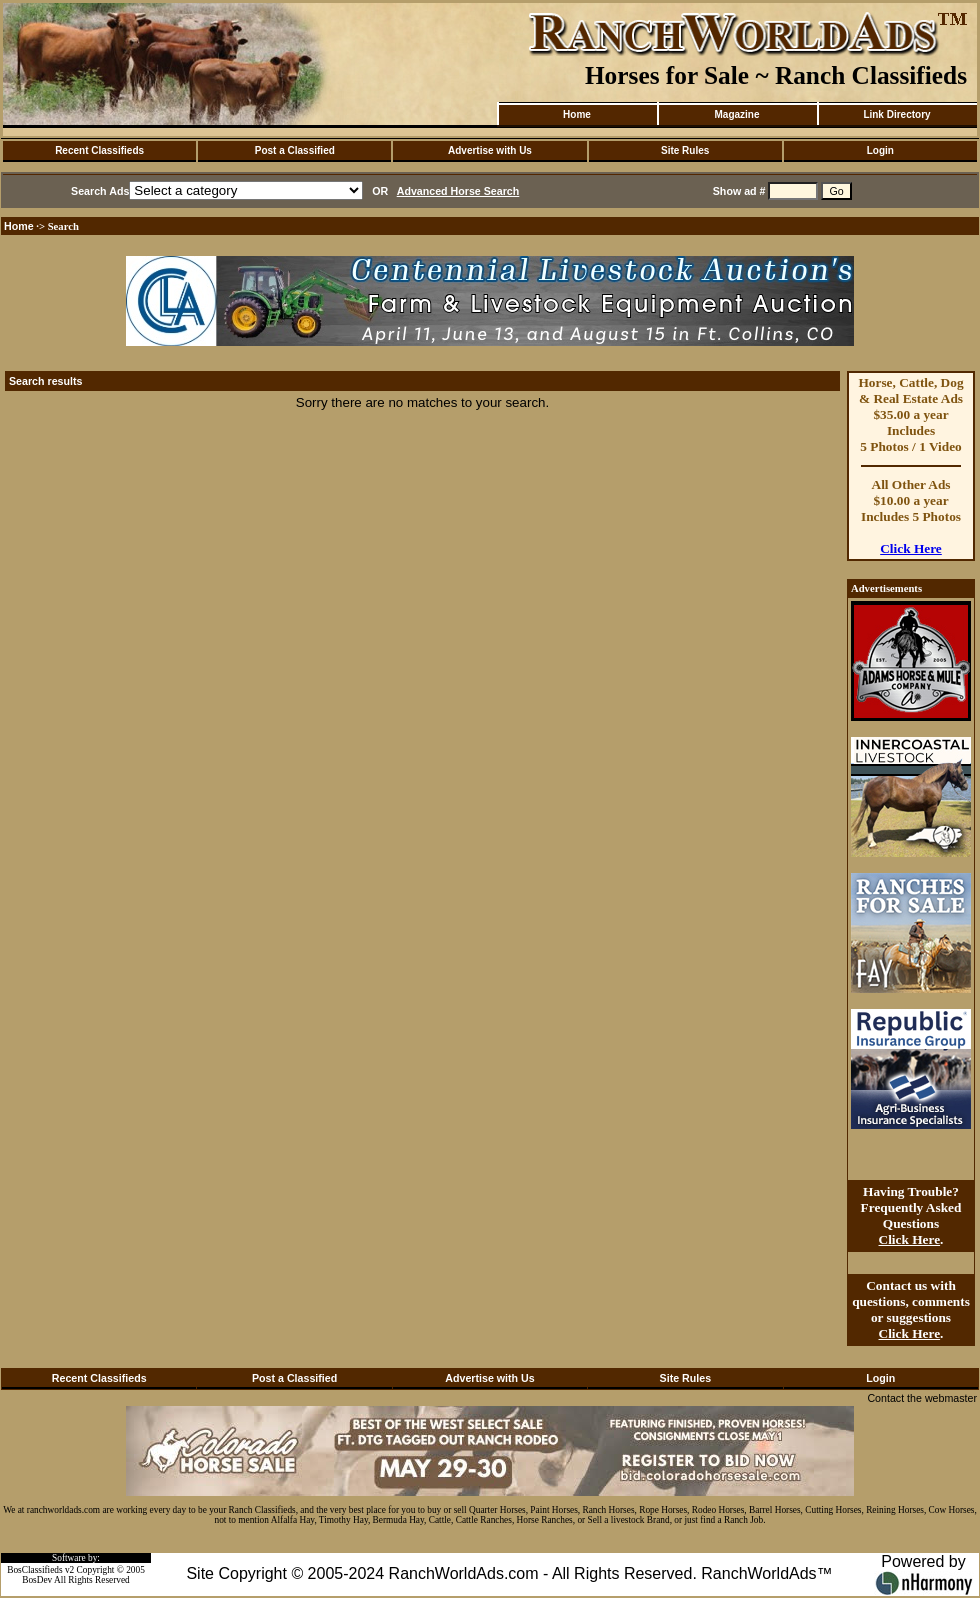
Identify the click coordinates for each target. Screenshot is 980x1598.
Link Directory (896, 114)
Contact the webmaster (922, 1398)
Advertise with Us (490, 150)
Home (577, 114)
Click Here (911, 548)
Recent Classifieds (99, 150)
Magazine (736, 114)
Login (880, 150)
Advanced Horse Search (458, 191)
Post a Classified (295, 150)
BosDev (37, 1580)
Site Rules (685, 150)
